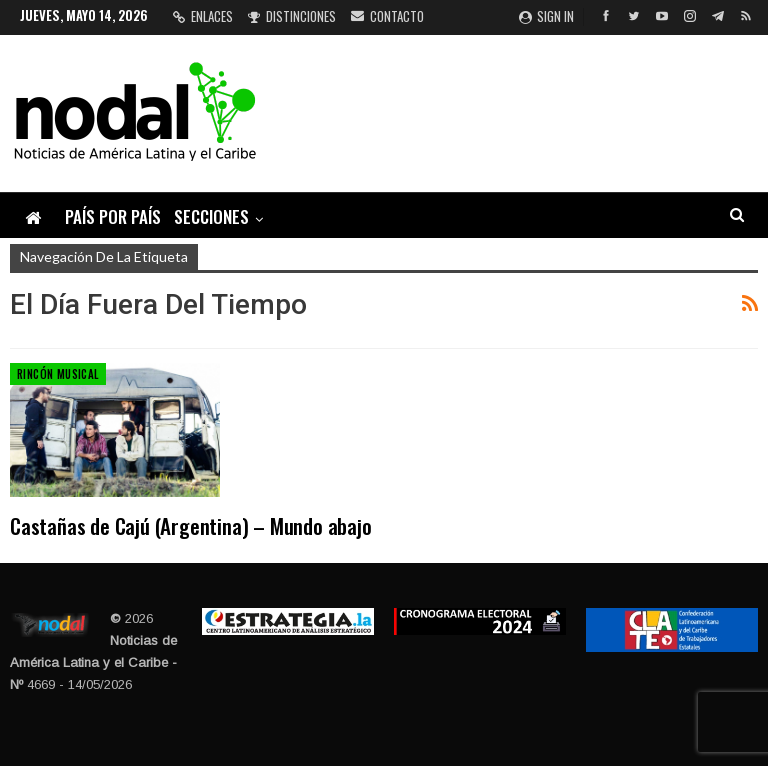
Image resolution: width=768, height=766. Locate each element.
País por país (113, 216)
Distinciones (292, 16)
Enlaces (203, 16)
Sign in (546, 16)
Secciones (211, 216)
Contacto (387, 16)
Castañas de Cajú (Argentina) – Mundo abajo (191, 525)
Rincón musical (58, 374)
